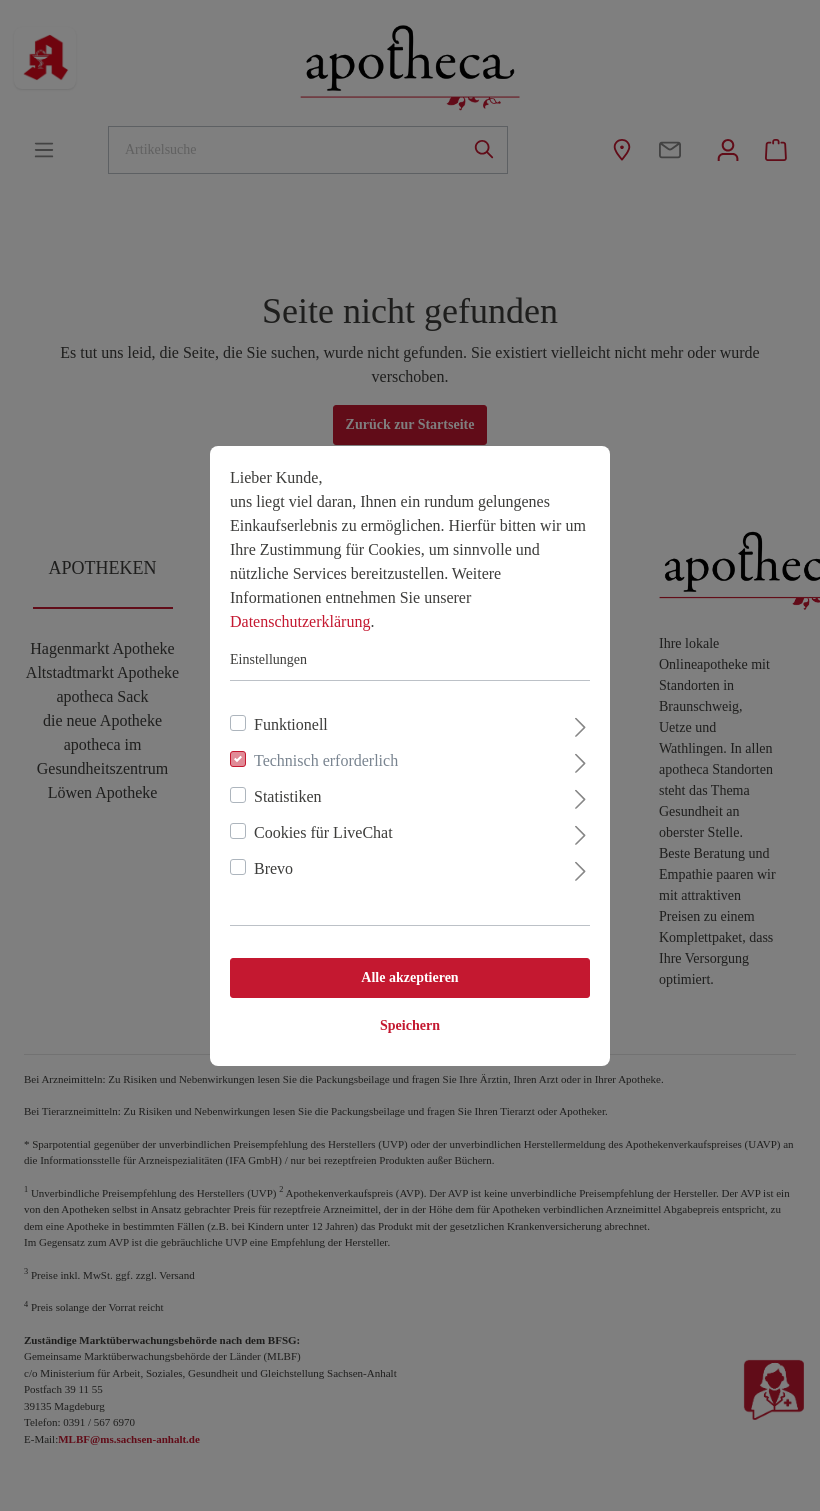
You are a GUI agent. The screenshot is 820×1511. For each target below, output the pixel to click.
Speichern (410, 1025)
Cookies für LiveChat (323, 832)
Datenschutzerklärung (300, 621)
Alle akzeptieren (409, 977)
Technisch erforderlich (326, 760)
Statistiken (288, 796)
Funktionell (291, 724)
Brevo (273, 868)
